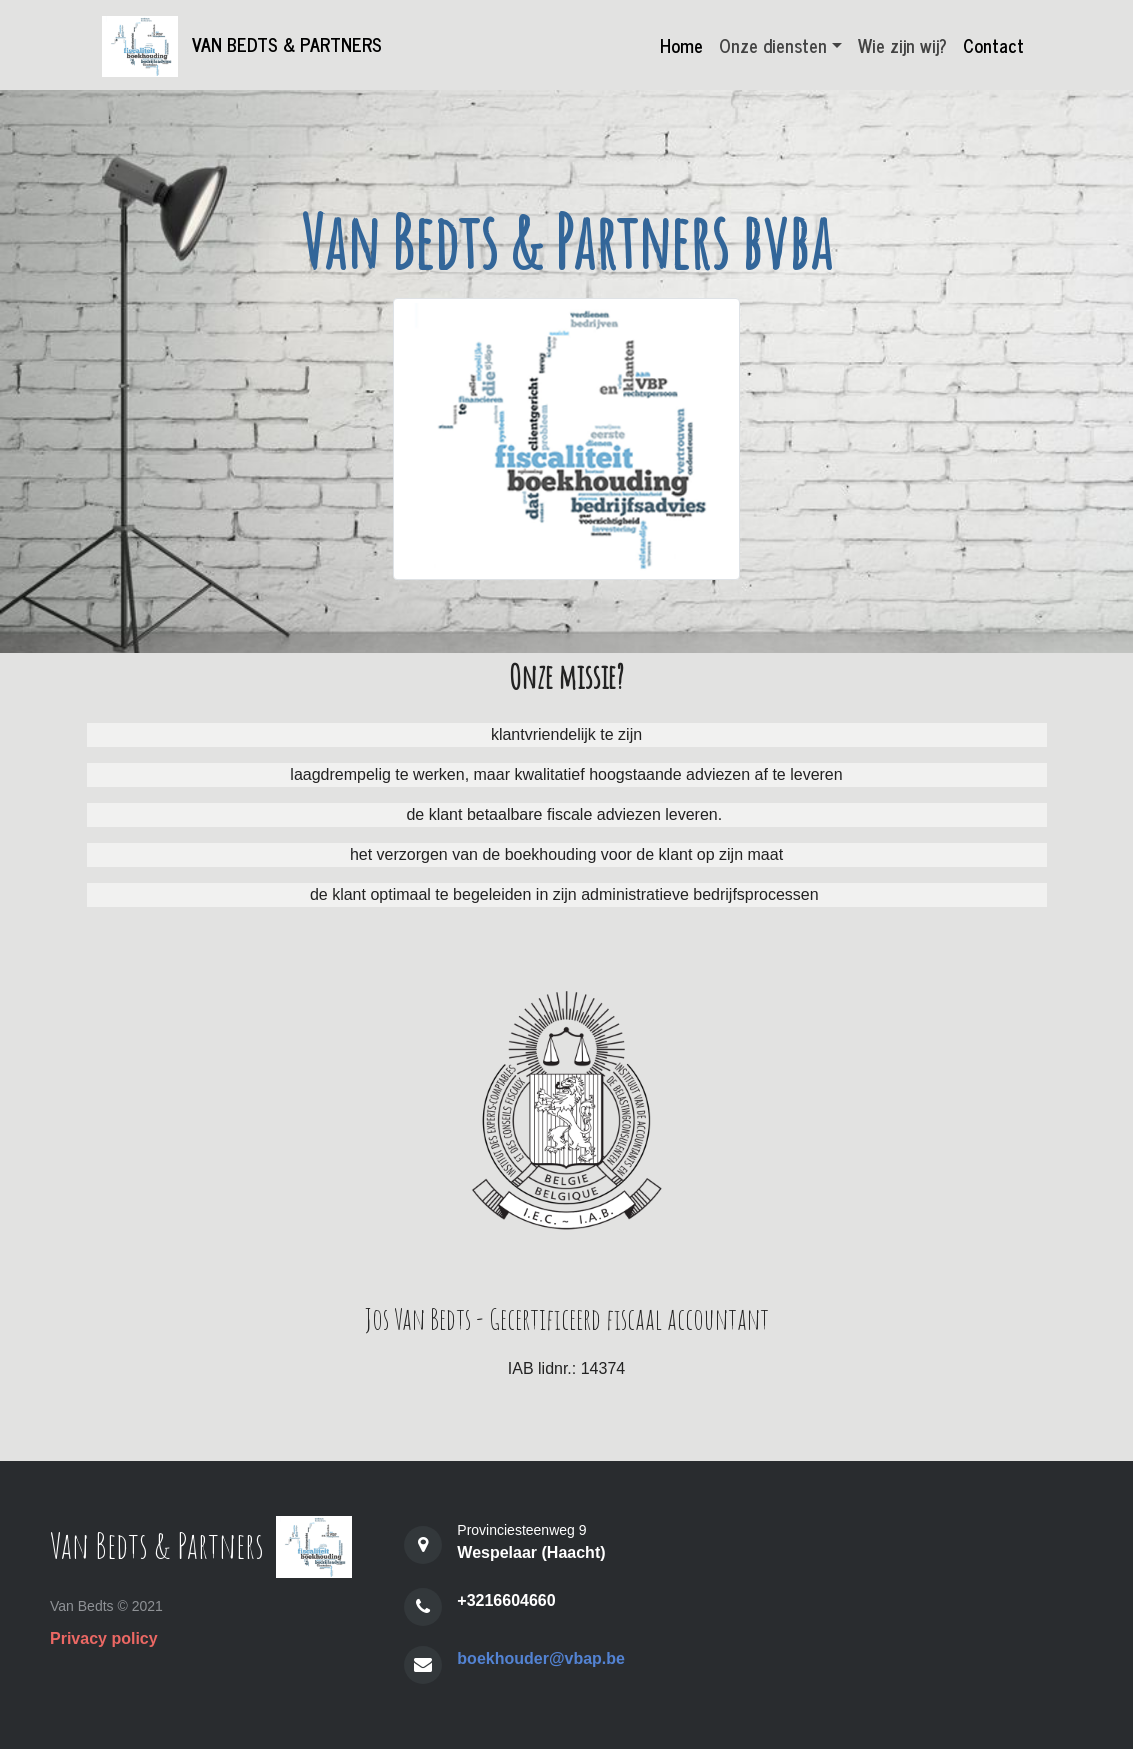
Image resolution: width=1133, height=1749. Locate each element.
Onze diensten (773, 45)
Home (681, 45)
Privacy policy (104, 1638)
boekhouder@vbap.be (541, 1658)
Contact (993, 45)
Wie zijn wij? (902, 45)
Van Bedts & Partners (247, 46)
